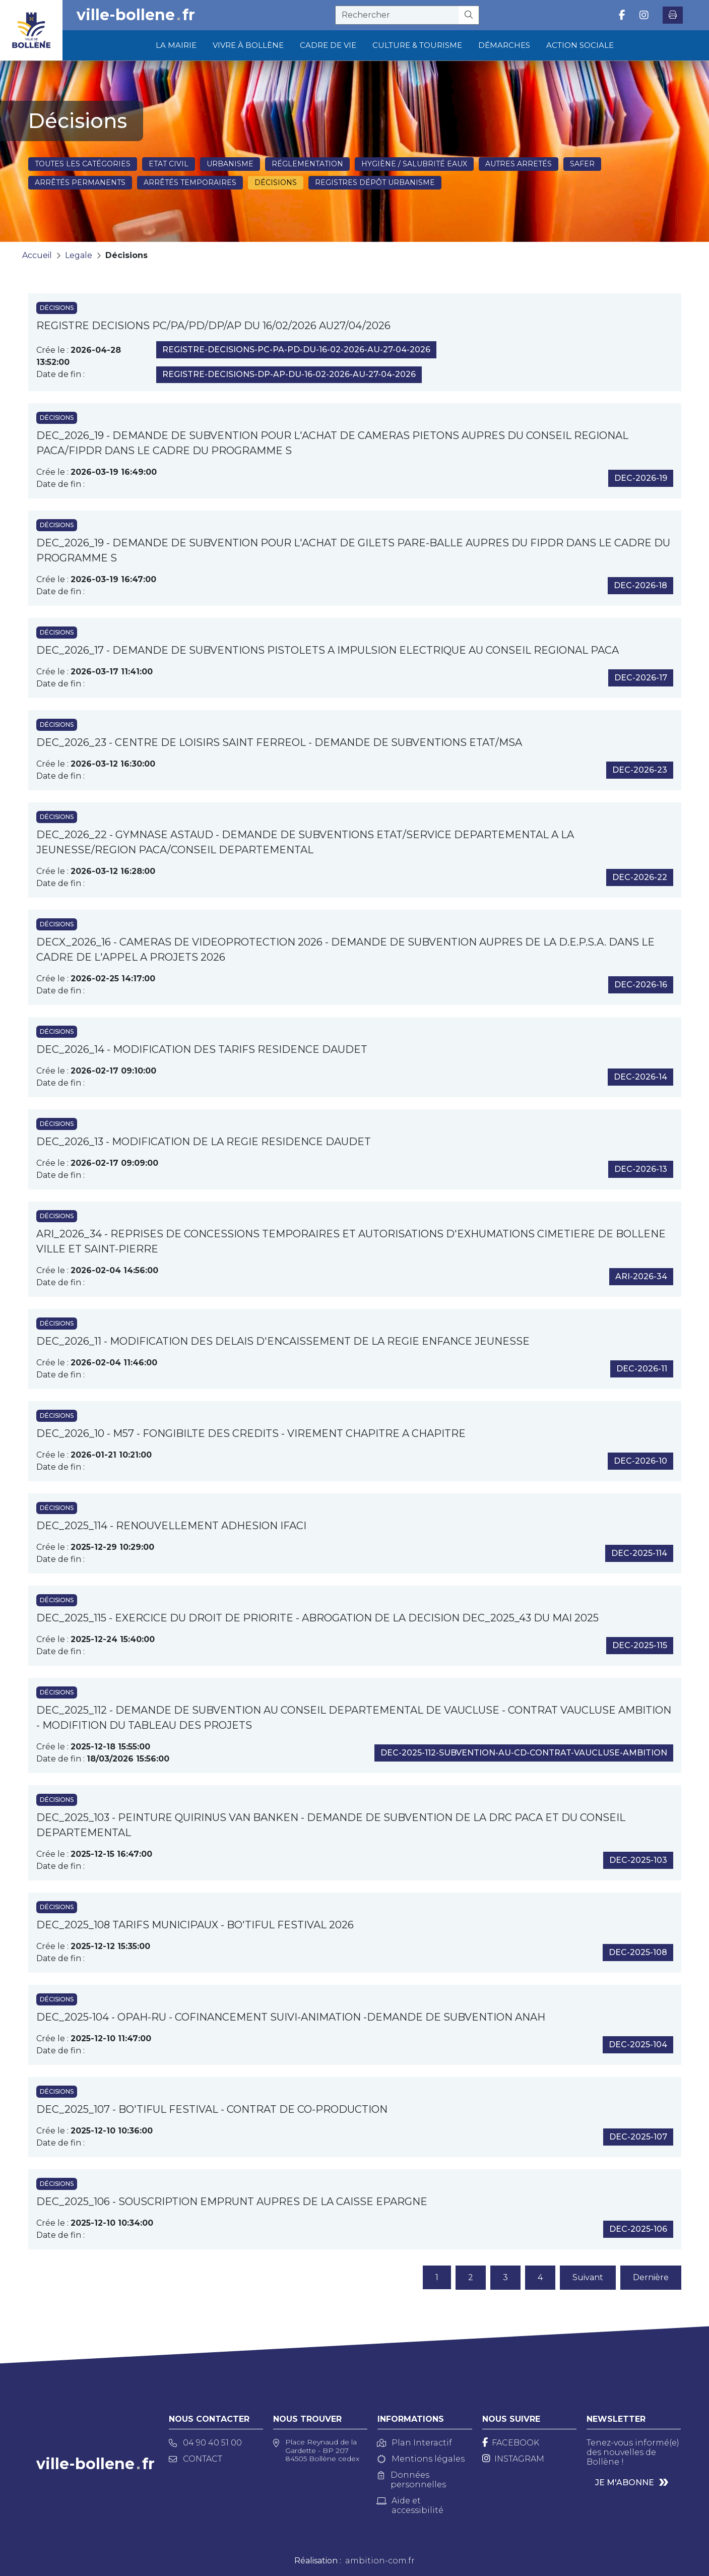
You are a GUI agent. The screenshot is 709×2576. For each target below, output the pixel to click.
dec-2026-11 (641, 1368)
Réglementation (307, 163)
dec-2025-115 (639, 1645)
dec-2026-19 (640, 478)
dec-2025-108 (638, 1952)
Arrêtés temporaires (190, 182)
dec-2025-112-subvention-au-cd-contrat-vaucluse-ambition (523, 1752)
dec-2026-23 (639, 770)
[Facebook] (510, 2442)
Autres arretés (518, 163)
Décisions (275, 182)
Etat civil (168, 163)
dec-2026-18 (640, 585)
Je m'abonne (624, 2482)
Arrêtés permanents (80, 182)
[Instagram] (513, 2459)
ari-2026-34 (641, 1276)
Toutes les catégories (83, 163)
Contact (195, 2459)
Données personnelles (411, 2479)
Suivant (587, 2277)
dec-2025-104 (638, 2044)
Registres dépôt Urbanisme (375, 182)
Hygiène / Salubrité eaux (414, 163)
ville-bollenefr (136, 15)
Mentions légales (421, 2459)
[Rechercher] (469, 15)
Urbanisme (230, 163)
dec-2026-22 (639, 877)
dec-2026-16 (640, 984)
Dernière (651, 2277)
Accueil (37, 255)
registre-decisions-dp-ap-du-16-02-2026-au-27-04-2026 (289, 374)
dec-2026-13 (640, 1169)
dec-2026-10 (640, 1461)
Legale (78, 255)
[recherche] (397, 15)
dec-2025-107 (638, 2137)
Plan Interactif (414, 2442)
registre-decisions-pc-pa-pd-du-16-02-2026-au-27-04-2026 (296, 349)
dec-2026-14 (640, 1077)
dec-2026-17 (640, 677)
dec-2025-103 (638, 1860)
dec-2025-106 (638, 2229)
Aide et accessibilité (410, 2505)
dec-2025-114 (639, 1553)
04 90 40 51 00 (205, 2442)
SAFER (582, 163)
